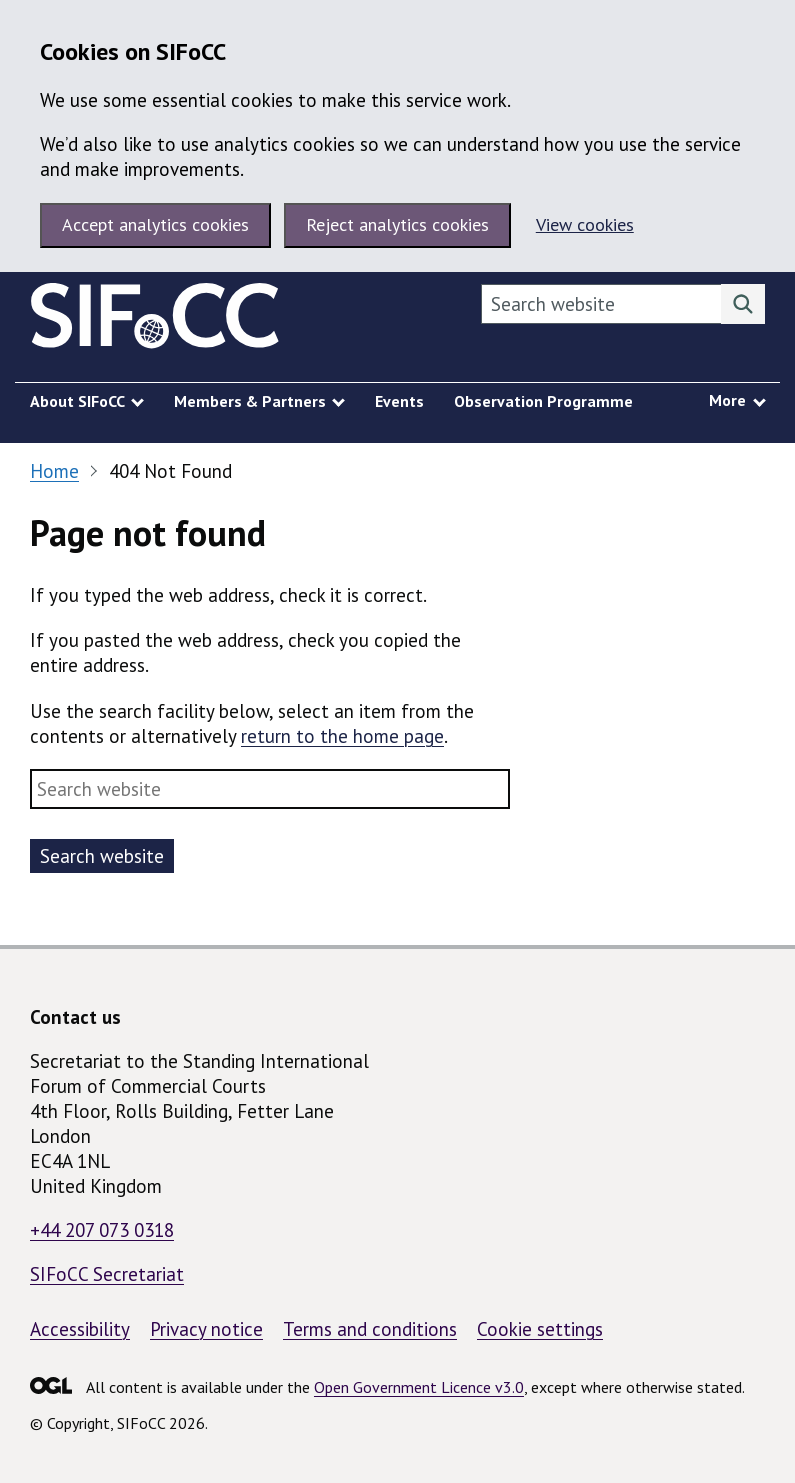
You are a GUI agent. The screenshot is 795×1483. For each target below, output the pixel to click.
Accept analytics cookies (155, 224)
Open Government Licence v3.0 (419, 1387)
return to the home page (342, 736)
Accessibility (80, 1329)
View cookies (585, 224)
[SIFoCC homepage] (155, 320)
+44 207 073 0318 (102, 1230)
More (727, 400)
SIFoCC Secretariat (107, 1274)
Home (54, 471)
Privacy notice (206, 1329)
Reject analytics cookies (397, 224)
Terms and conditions (370, 1329)
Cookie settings (540, 1329)
